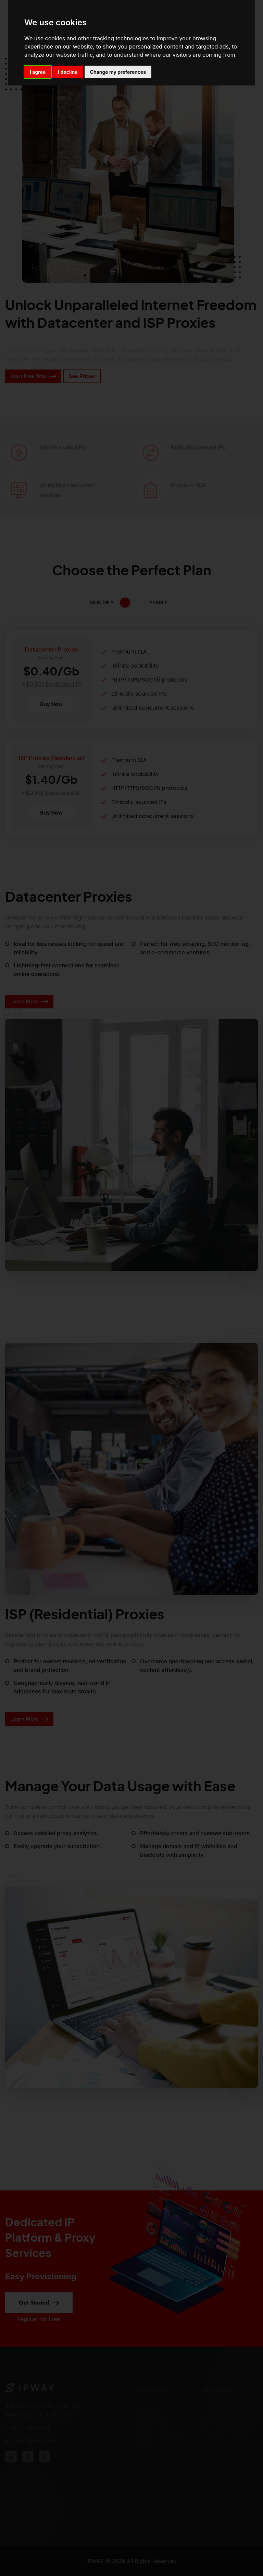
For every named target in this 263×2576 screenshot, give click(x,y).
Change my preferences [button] (118, 72)
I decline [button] (67, 72)
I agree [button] (38, 72)
